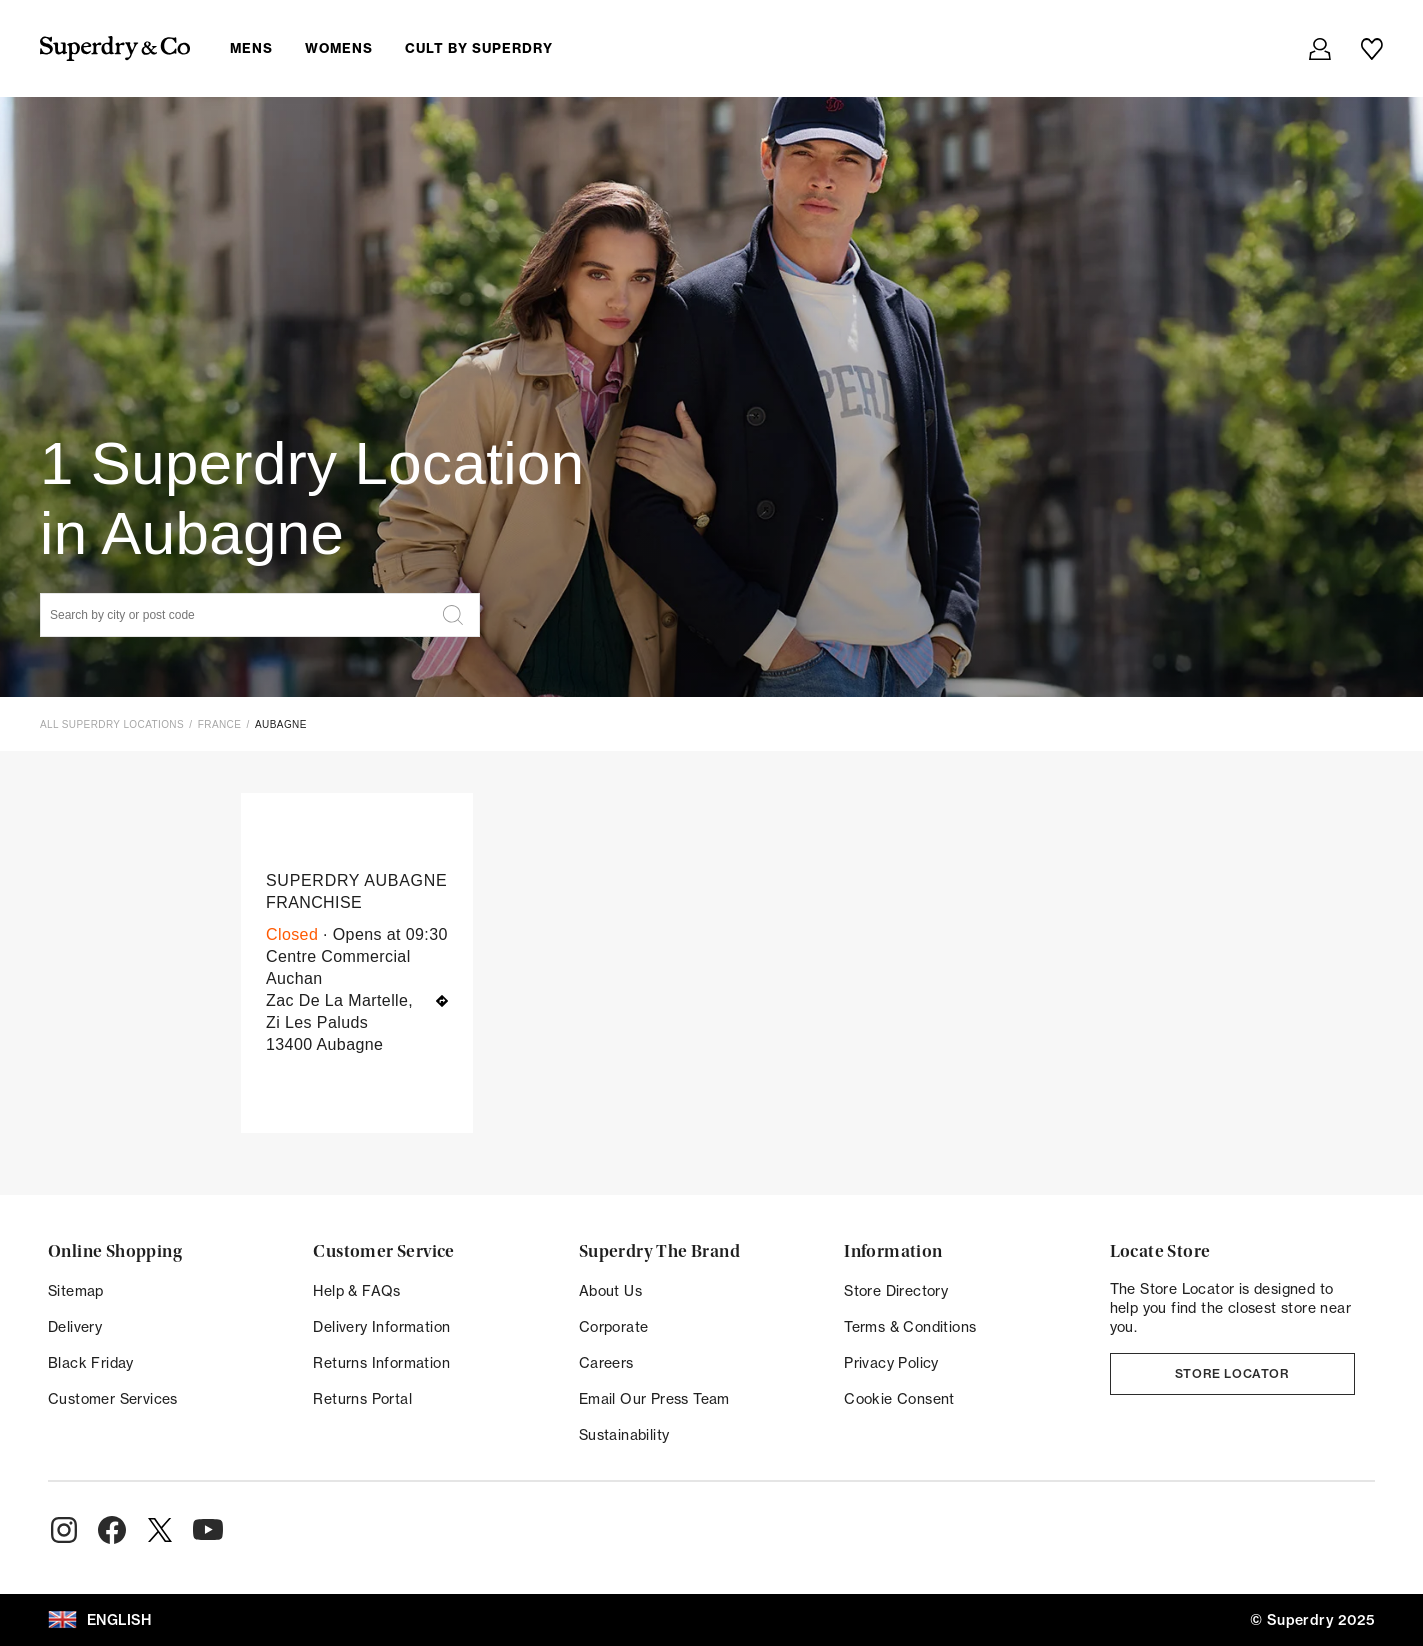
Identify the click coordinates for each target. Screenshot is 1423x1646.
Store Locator (1232, 1373)
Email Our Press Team (654, 1399)
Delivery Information (381, 1327)
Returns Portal (362, 1399)
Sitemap (76, 1291)
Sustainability (624, 1435)
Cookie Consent (899, 1399)
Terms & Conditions (910, 1327)
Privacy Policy (891, 1363)
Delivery (75, 1327)
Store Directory (896, 1291)
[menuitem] (407, 48)
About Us (610, 1291)
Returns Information (381, 1363)
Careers (606, 1363)
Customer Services (113, 1399)
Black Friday (91, 1363)
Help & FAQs (356, 1291)
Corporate (614, 1327)
